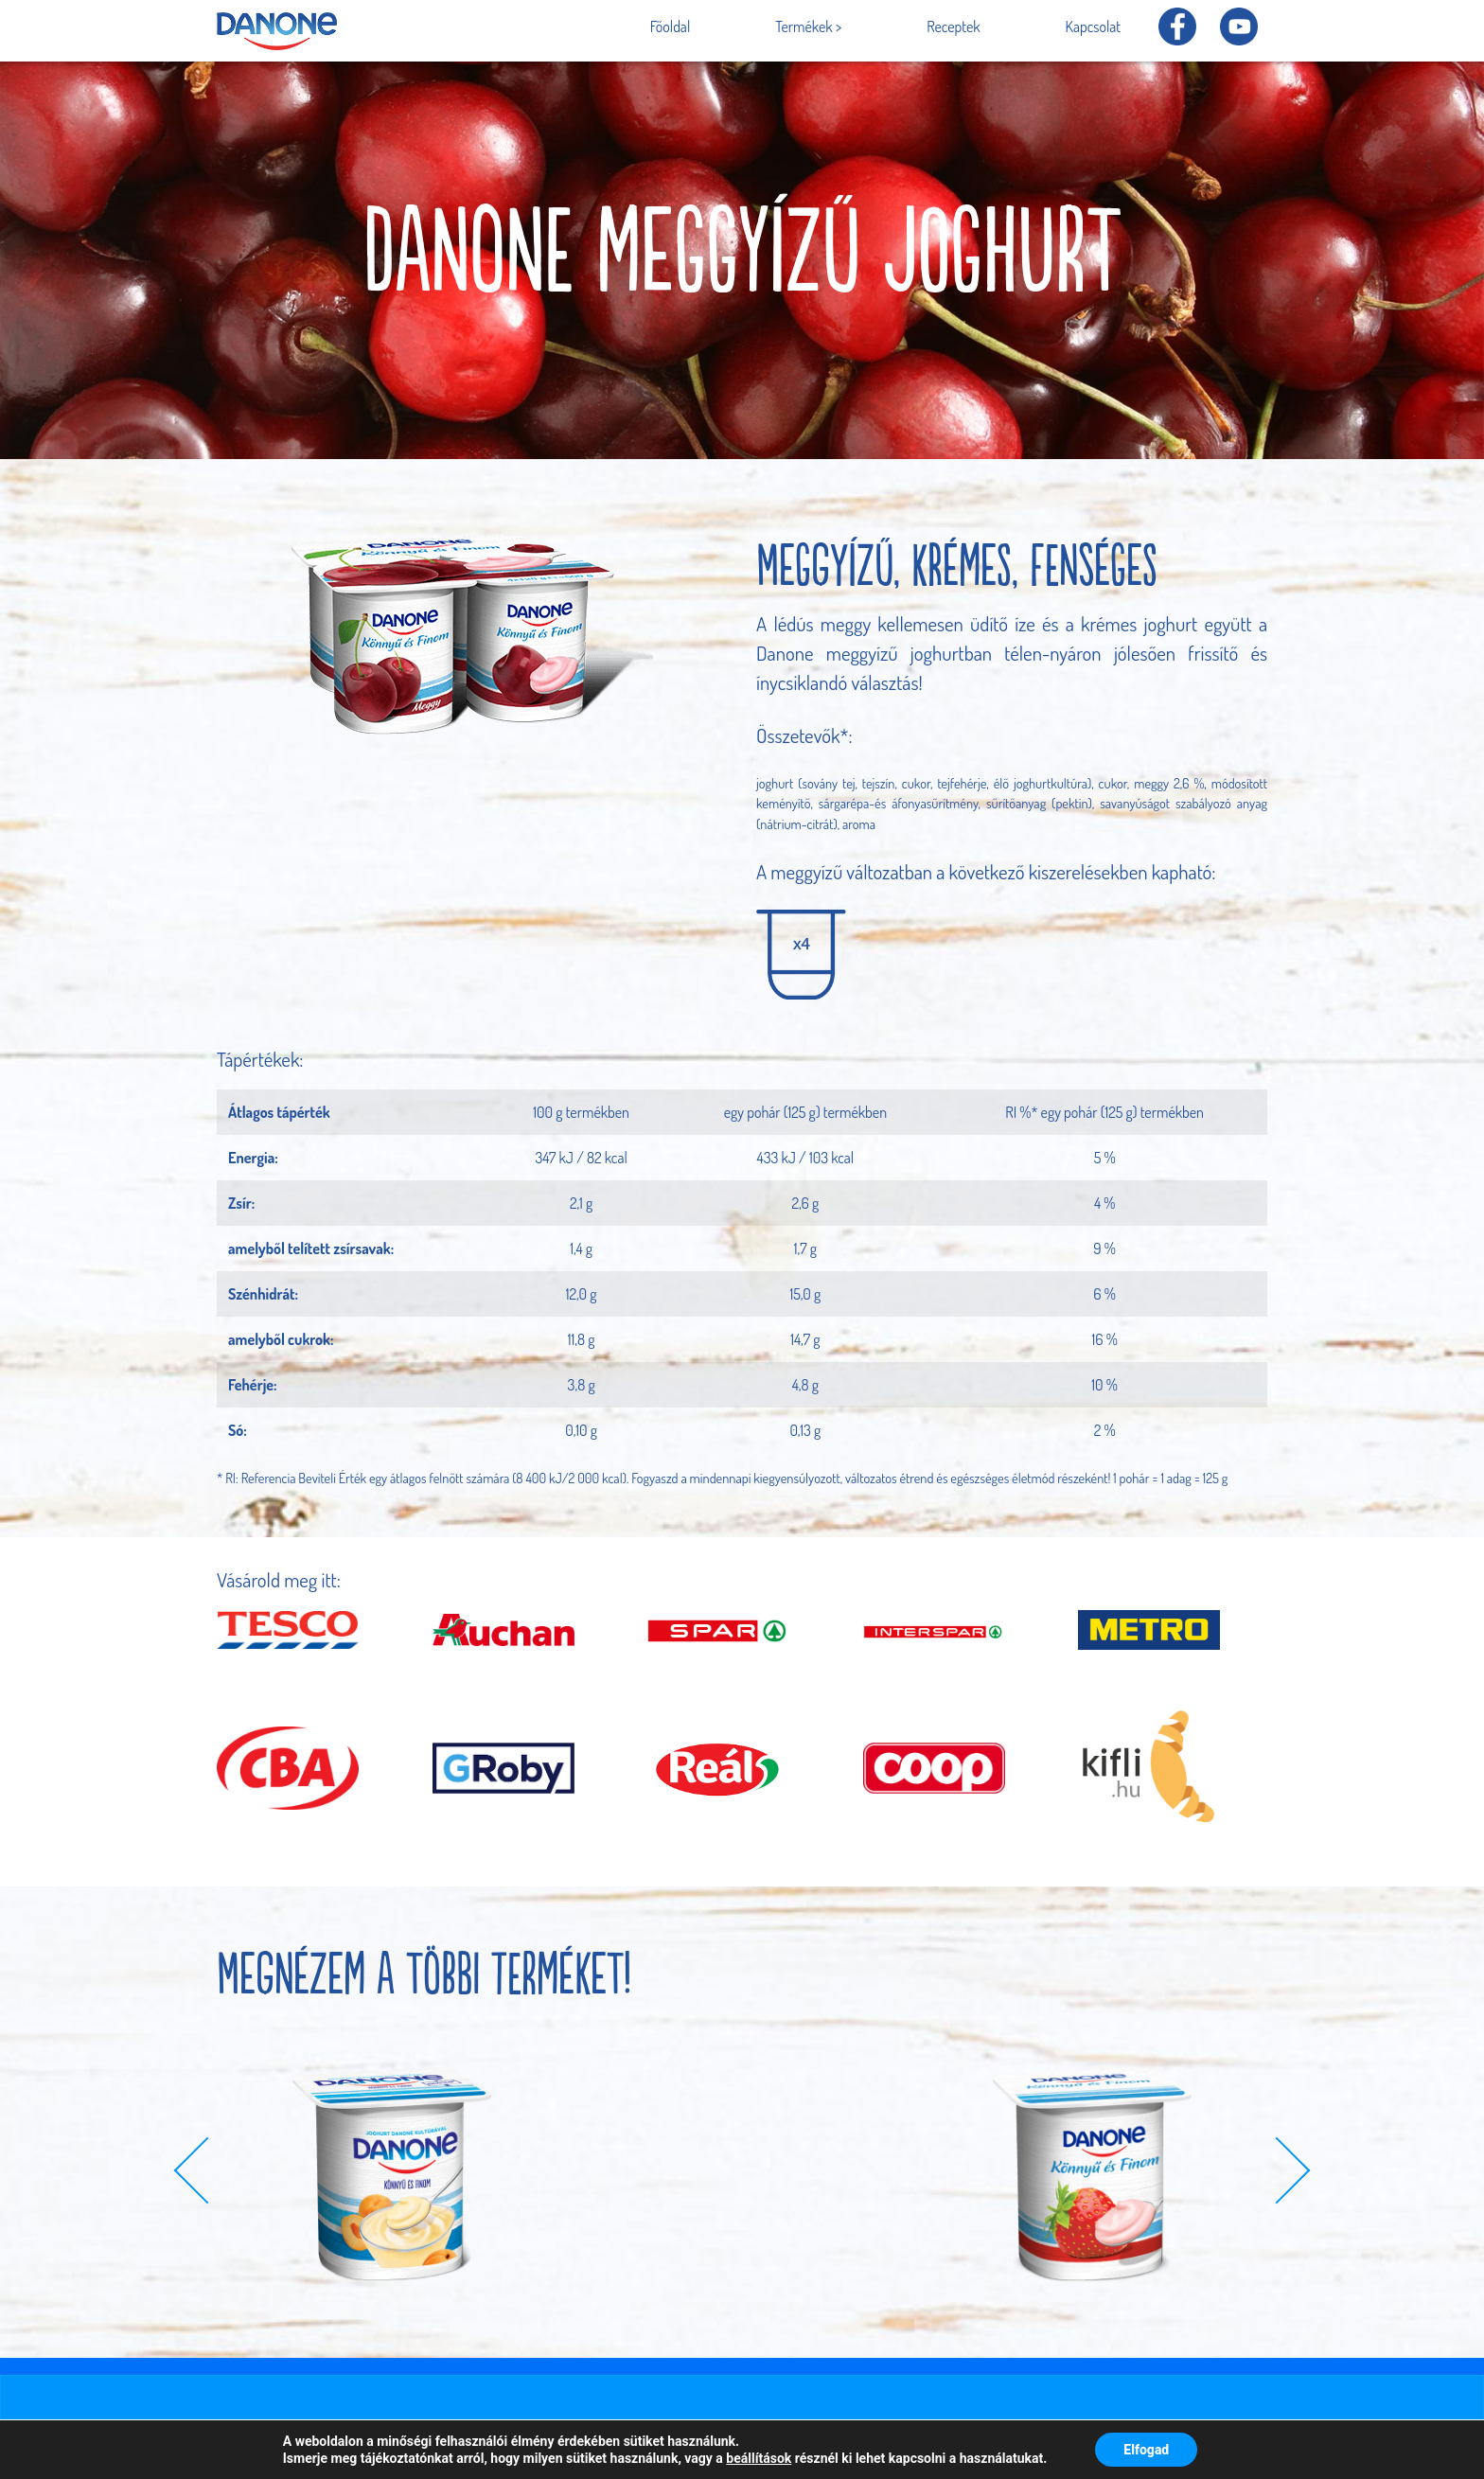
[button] (207, 2170)
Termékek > (808, 26)
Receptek (953, 26)
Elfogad (1146, 2449)
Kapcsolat (1093, 26)
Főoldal (670, 26)
